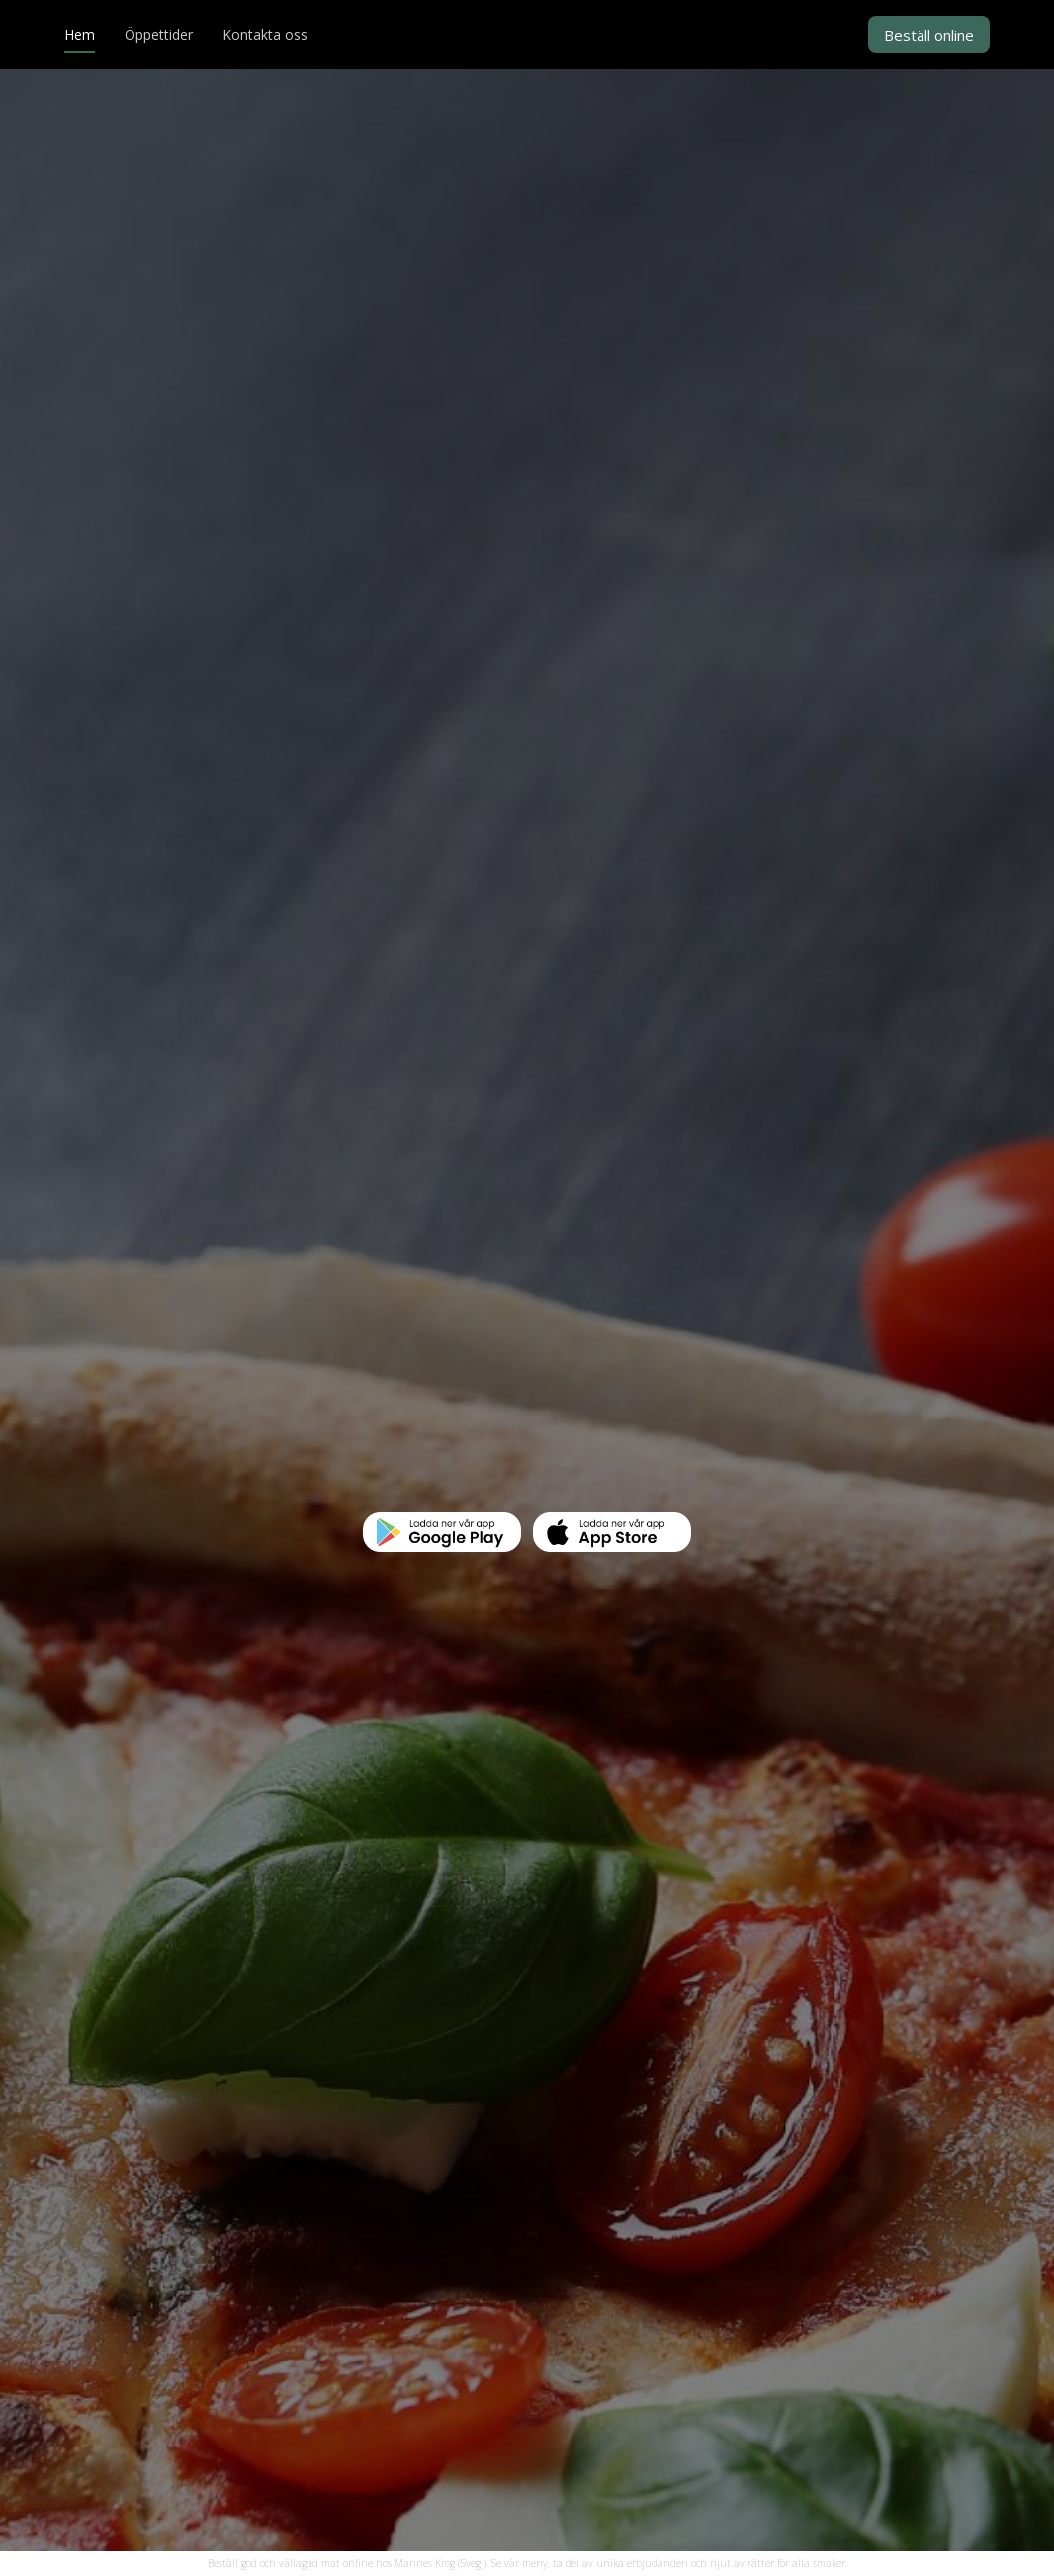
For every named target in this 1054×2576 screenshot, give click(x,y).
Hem (79, 35)
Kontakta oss (264, 35)
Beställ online (929, 34)
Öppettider (159, 35)
